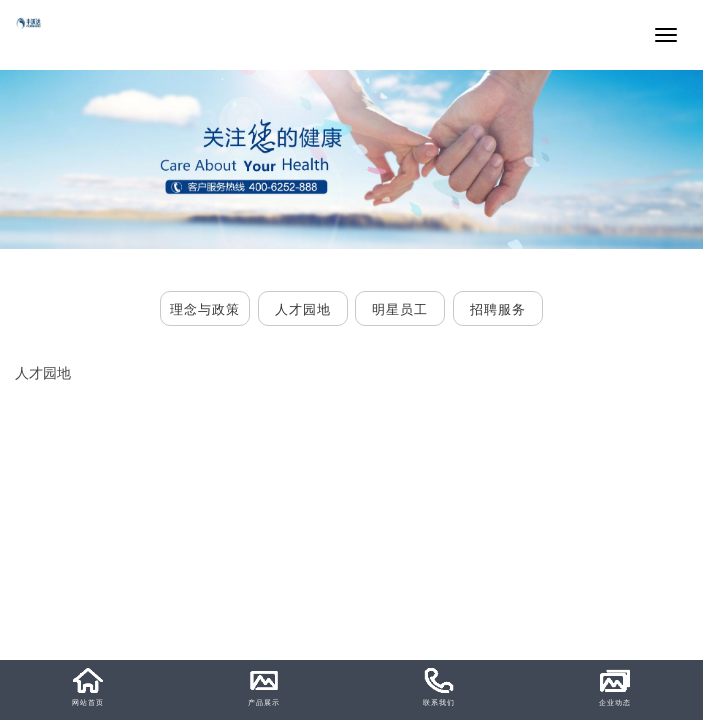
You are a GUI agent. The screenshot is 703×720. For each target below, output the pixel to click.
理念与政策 (205, 309)
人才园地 (303, 309)
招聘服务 (498, 309)
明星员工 (400, 309)
